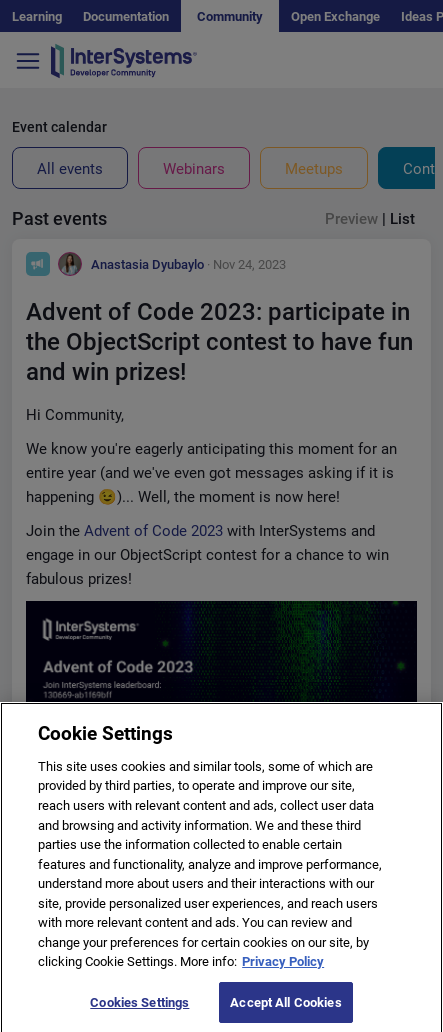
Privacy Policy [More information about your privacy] (283, 968)
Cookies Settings (139, 1009)
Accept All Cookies (285, 1009)
